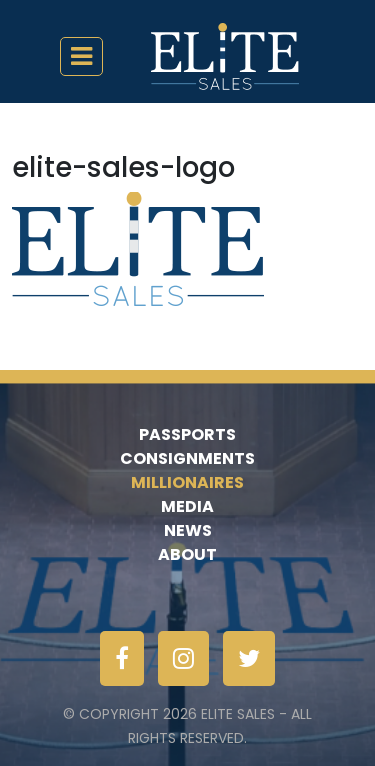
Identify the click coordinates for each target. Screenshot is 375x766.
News (188, 530)
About (187, 554)
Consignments (187, 458)
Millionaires (187, 482)
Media (187, 506)
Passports (187, 434)
